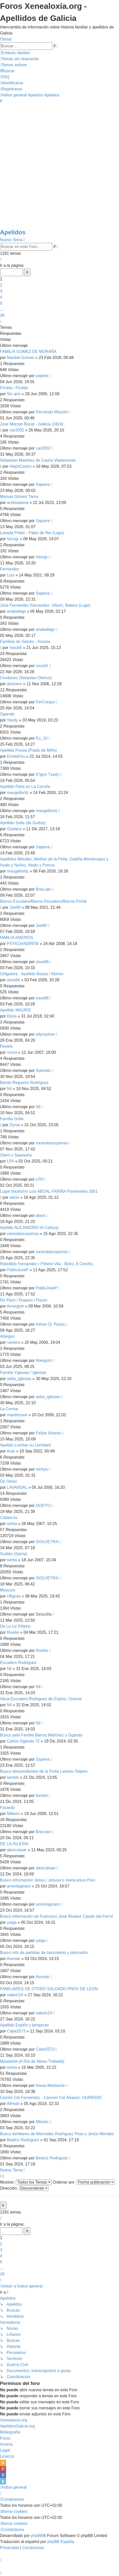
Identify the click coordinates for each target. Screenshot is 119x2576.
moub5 (16, 647)
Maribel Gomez (20, 357)
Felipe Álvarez (48, 1433)
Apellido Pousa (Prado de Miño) (28, 750)
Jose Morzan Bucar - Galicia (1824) (31, 424)
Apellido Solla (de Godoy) (23, 823)
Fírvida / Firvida (14, 388)
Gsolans (14, 829)
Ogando (7, 714)
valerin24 (15, 1995)
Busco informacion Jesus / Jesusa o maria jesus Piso (47, 1880)
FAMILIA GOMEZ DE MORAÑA (28, 351)
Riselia (13, 1632)
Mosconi (7, 1590)
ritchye (42, 1469)
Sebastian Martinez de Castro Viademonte (37, 460)
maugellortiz (18, 792)
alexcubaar (17, 1850)
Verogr (13, 539)
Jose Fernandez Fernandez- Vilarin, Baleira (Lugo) (45, 605)
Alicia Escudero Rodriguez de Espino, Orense (41, 1699)
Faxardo (7, 1807)
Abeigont (43, 1360)
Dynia (15, 1125)
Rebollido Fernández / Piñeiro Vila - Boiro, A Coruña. (47, 1264)
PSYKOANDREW (23, 943)
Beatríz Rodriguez (23, 2140)
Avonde (13, 1958)
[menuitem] (19, 59)
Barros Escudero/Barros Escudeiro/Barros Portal (43, 901)
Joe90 (15, 907)
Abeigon (7, 1336)
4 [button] (1, 297)
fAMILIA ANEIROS (16, 937)
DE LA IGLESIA (14, 1844)
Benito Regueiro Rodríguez (24, 1082)
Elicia (12, 1016)
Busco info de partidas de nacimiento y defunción (44, 1952)
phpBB (37, 2535)
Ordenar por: (84, 2182)
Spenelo (43, 1070)
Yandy (12, 720)
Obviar (6, 39)
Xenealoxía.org (13, 2420)
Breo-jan (43, 889)
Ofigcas (14, 1596)
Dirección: (24, 2188)
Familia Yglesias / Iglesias (23, 1372)
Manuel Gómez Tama (19, 496)
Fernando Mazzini (52, 412)
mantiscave (17, 1415)
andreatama (17, 502)
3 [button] (1, 291)
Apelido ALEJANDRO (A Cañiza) (29, 1227)
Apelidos (12, 232)
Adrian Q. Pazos (50, 1324)
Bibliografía (10, 2432)
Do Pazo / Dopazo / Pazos (23, 1300)
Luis (10, 575)
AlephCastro (20, 466)
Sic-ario (14, 394)
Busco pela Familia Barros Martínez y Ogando (41, 1735)
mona (12, 1052)
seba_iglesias (19, 1378)
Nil (9, 1088)
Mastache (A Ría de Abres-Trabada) (32, 2061)
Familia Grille (11, 1119)
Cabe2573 (16, 2031)
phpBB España (60, 2541)
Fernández (9, 569)
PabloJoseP (17, 1270)
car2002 (17, 430)
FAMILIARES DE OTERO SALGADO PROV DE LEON (49, 1989)
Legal (5, 2450)
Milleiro (13, 1813)
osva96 (42, 962)
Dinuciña (43, 1614)
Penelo (6, 1046)
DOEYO (43, 1505)
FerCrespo (45, 702)
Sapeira (43, 484)
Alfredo (13, 2103)
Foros (5, 2438)
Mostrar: (26, 2182)
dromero (14, 684)
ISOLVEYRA (47, 1542)
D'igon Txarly (47, 774)
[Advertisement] (59, 165)
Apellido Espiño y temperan (24, 2025)
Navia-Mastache (50, 2085)
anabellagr (16, 611)
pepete (42, 376)
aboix (14, 1197)
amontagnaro (19, 1886)
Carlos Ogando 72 (23, 1741)
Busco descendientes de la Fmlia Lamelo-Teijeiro (44, 1771)
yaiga (12, 1922)
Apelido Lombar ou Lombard (25, 1445)
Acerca (6, 2444)
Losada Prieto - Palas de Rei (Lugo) (32, 533)
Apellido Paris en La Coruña (25, 786)
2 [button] (1, 285)
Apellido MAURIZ (15, 1010)
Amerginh (15, 1306)
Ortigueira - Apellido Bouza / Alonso (31, 974)
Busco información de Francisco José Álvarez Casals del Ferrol (56, 1916)
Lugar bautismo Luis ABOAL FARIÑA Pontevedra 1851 (49, 1191)
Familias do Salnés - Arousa (25, 641)
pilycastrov (45, 1034)
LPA (10, 1161)
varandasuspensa (51, 1143)
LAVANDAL (17, 1487)
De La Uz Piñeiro (15, 1626)
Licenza (7, 2456)
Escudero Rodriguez (18, 1662)
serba (12, 1523)
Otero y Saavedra (15, 1155)
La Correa (9, 1409)
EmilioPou (16, 756)
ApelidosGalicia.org (17, 2426)
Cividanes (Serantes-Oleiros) (26, 678)
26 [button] (2, 315)
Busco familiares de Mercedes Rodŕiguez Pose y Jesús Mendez (57, 2134)
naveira (13, 1342)
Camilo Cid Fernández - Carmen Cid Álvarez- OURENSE (51, 2097)
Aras (11, 1451)
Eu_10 (41, 738)
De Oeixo (8, 1481)
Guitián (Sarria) (13, 1554)
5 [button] (1, 303)
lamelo (13, 1777)
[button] (1, 259)
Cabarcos (8, 1517)
